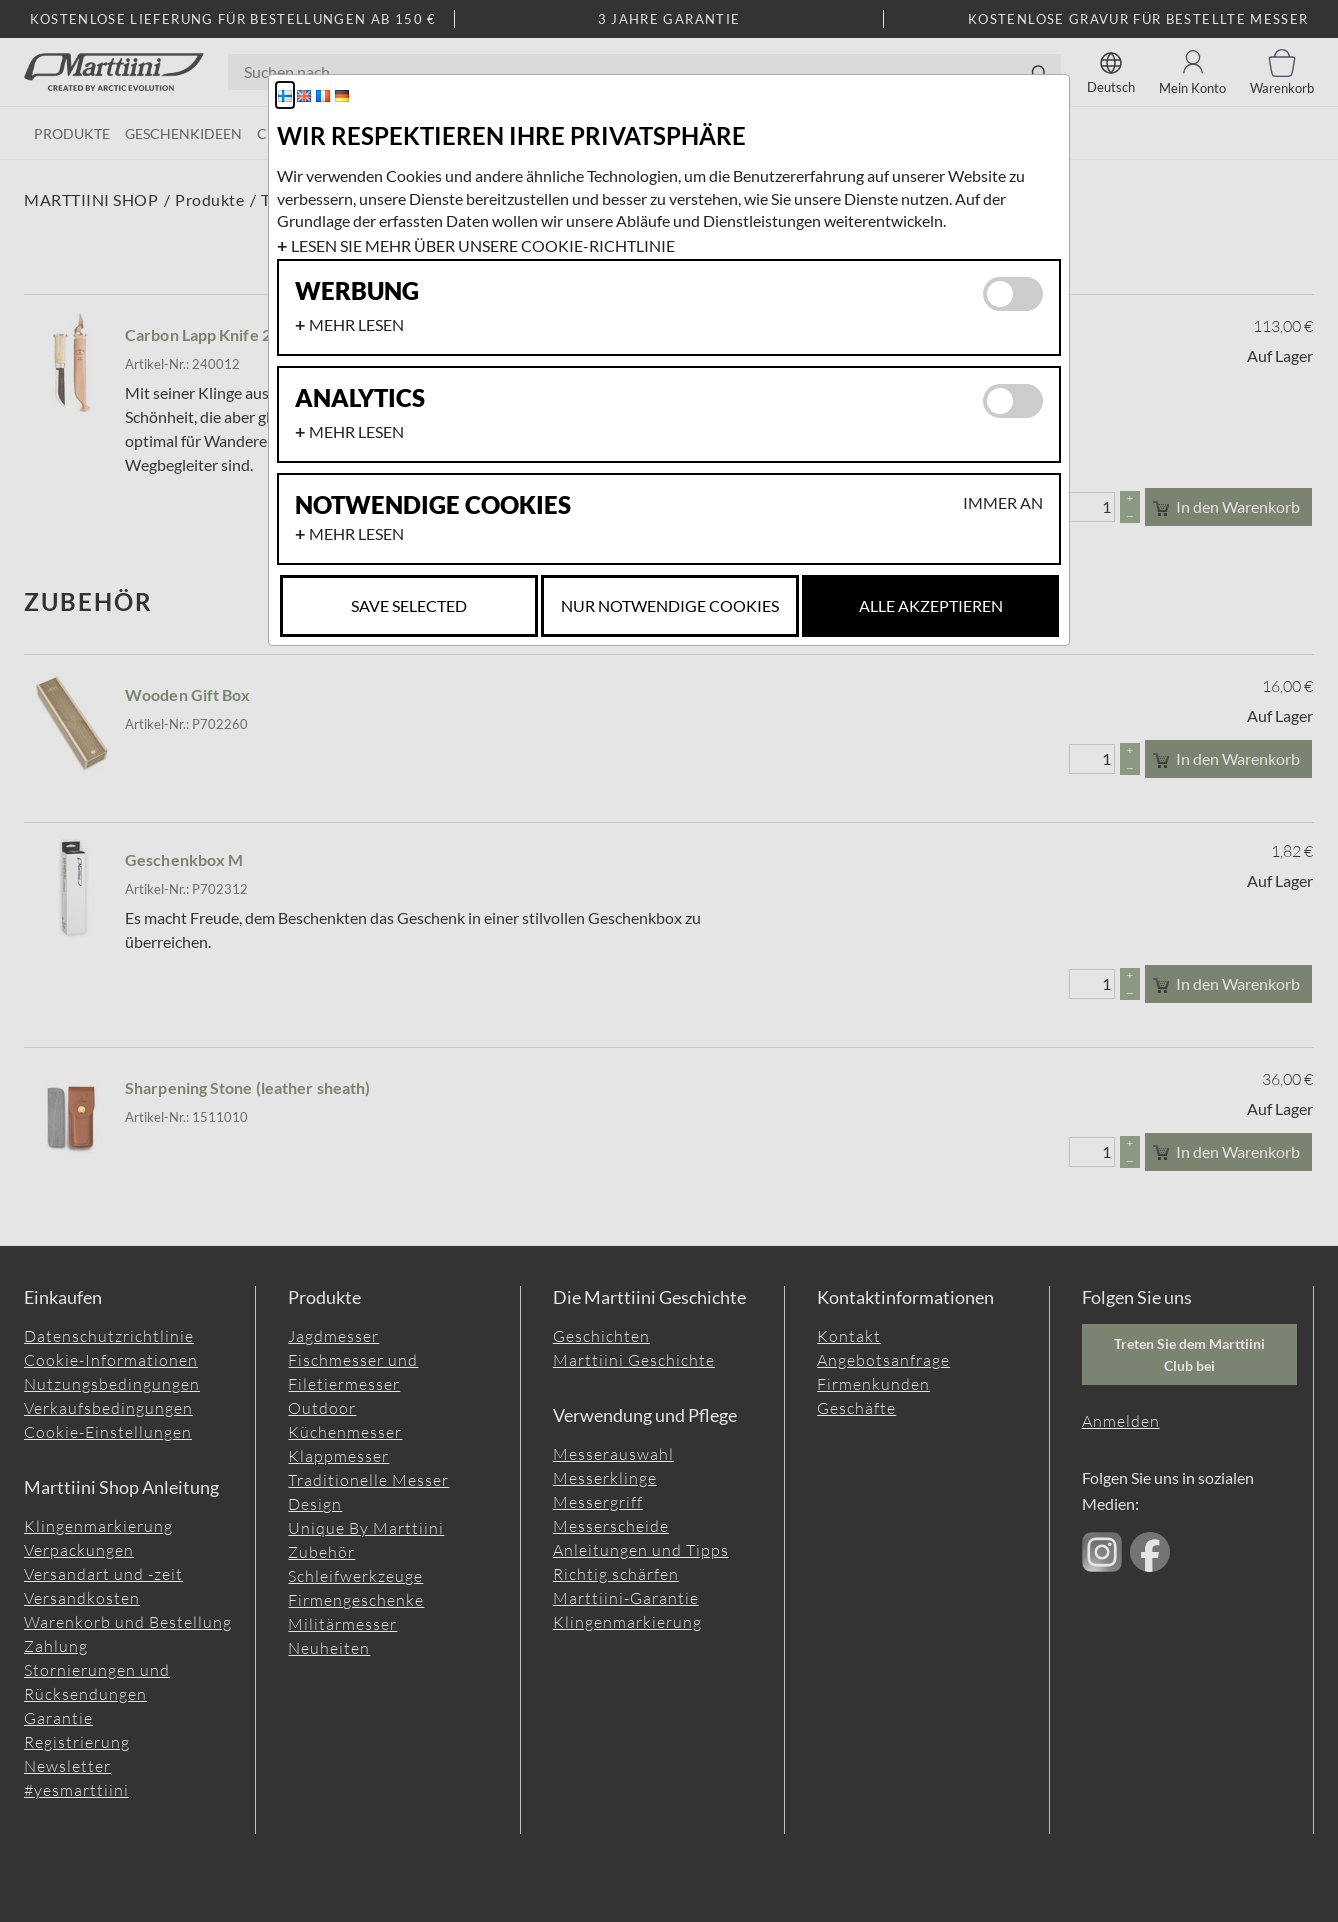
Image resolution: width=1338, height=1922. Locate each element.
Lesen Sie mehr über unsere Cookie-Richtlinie (483, 245)
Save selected (409, 605)
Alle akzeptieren (931, 605)
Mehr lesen (356, 324)
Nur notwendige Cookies (670, 605)
